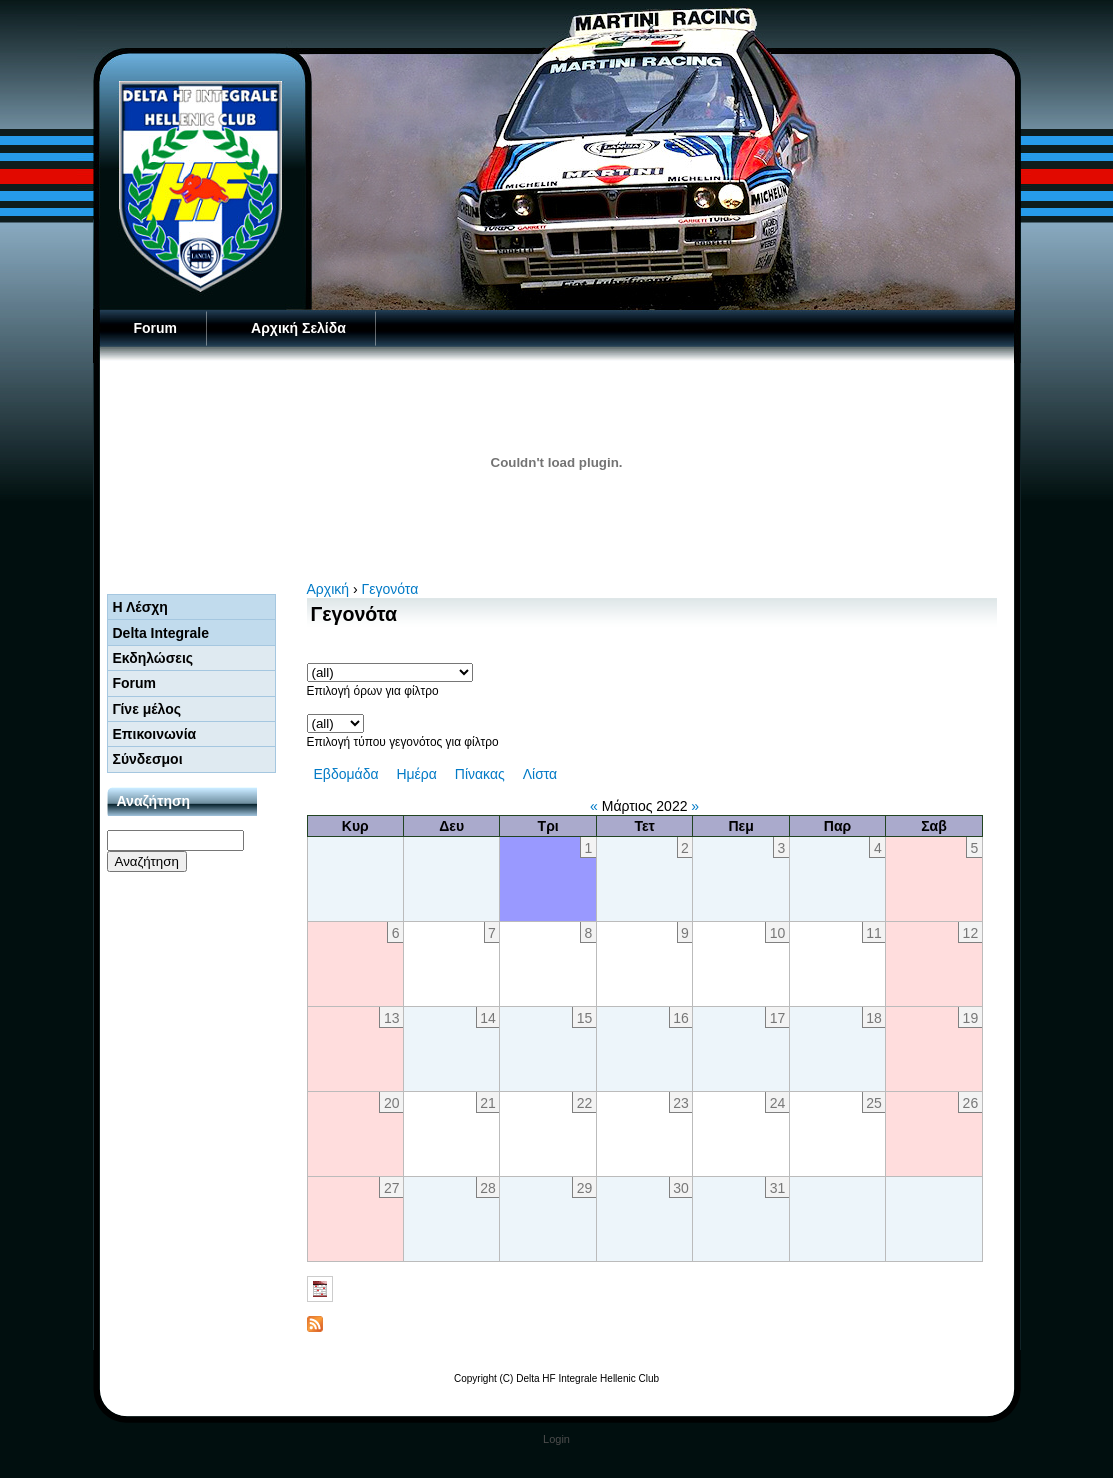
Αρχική (328, 589)
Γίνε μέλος (147, 709)
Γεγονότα (390, 589)
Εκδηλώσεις (153, 658)
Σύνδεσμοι (148, 759)
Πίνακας (480, 774)
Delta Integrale (161, 633)
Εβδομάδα (346, 774)
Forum (156, 328)
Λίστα (540, 774)
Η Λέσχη (140, 607)
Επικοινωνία (155, 734)
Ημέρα (416, 774)
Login (556, 1439)
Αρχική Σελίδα (298, 328)
